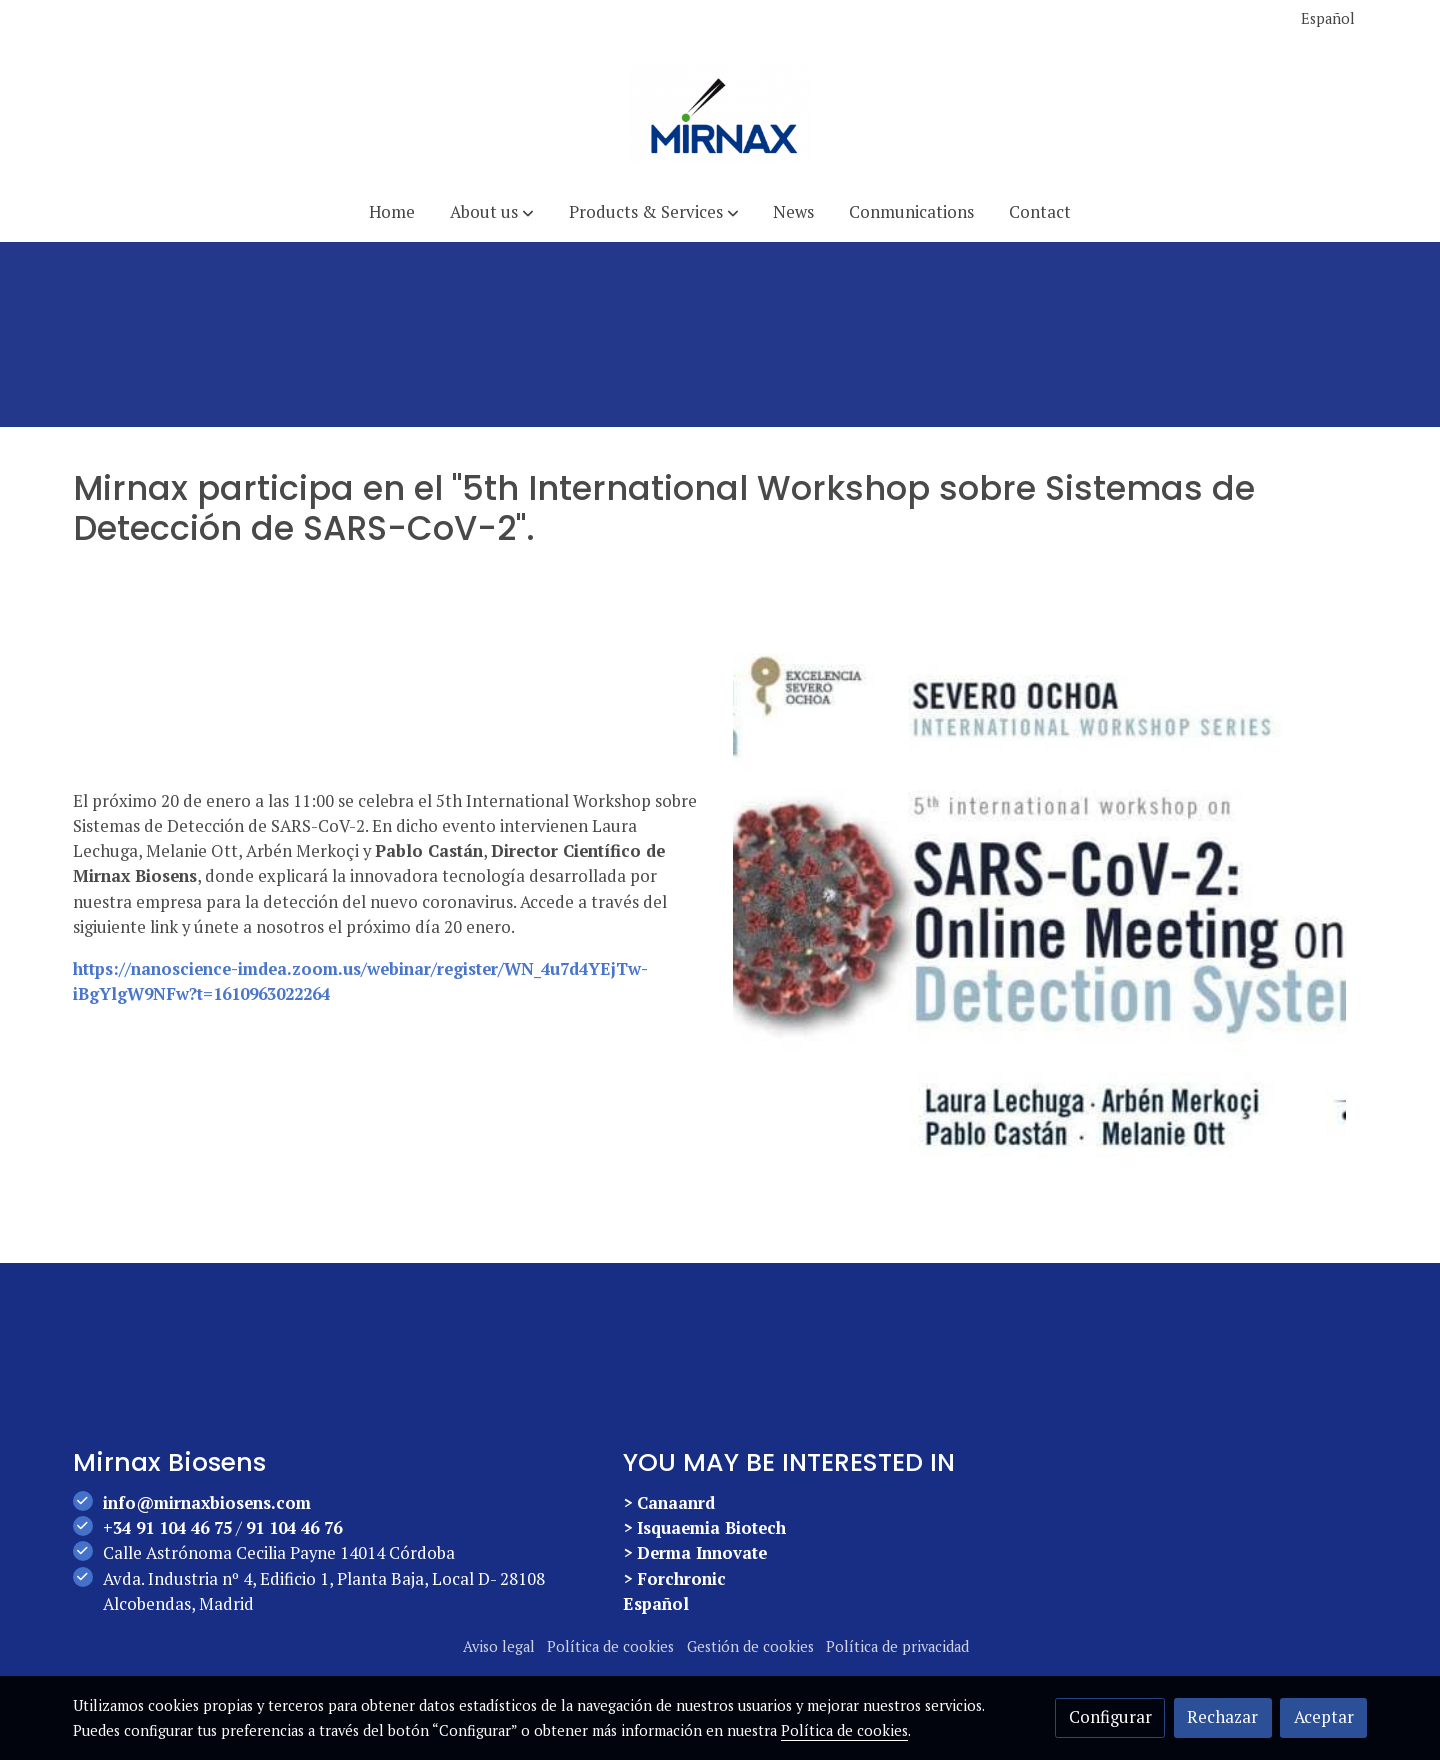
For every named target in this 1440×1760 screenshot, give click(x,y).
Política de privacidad (897, 1646)
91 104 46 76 (294, 1528)
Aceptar (1324, 1717)
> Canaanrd (669, 1503)
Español (1328, 18)
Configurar (1110, 1717)
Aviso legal (499, 1646)
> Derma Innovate (695, 1553)
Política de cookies (610, 1646)
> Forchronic (674, 1579)
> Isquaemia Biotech (704, 1528)
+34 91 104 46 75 (167, 1528)
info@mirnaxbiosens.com (207, 1503)
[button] (492, 212)
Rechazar (1222, 1717)
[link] (720, 114)
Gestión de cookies (750, 1646)
